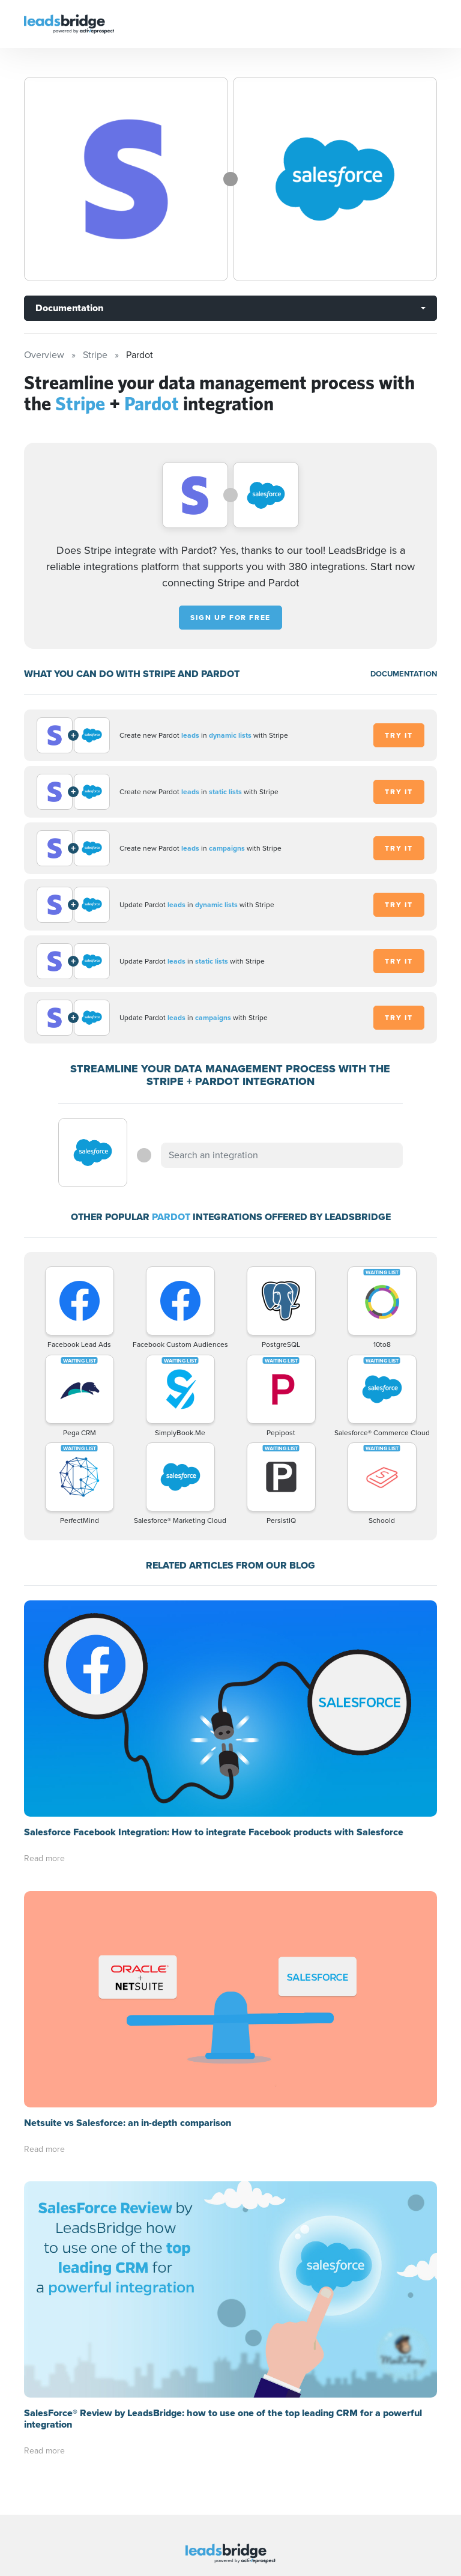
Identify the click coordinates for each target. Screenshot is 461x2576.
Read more (44, 1858)
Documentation (69, 308)
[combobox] (281, 1155)
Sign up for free (230, 617)
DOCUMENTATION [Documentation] (403, 673)
